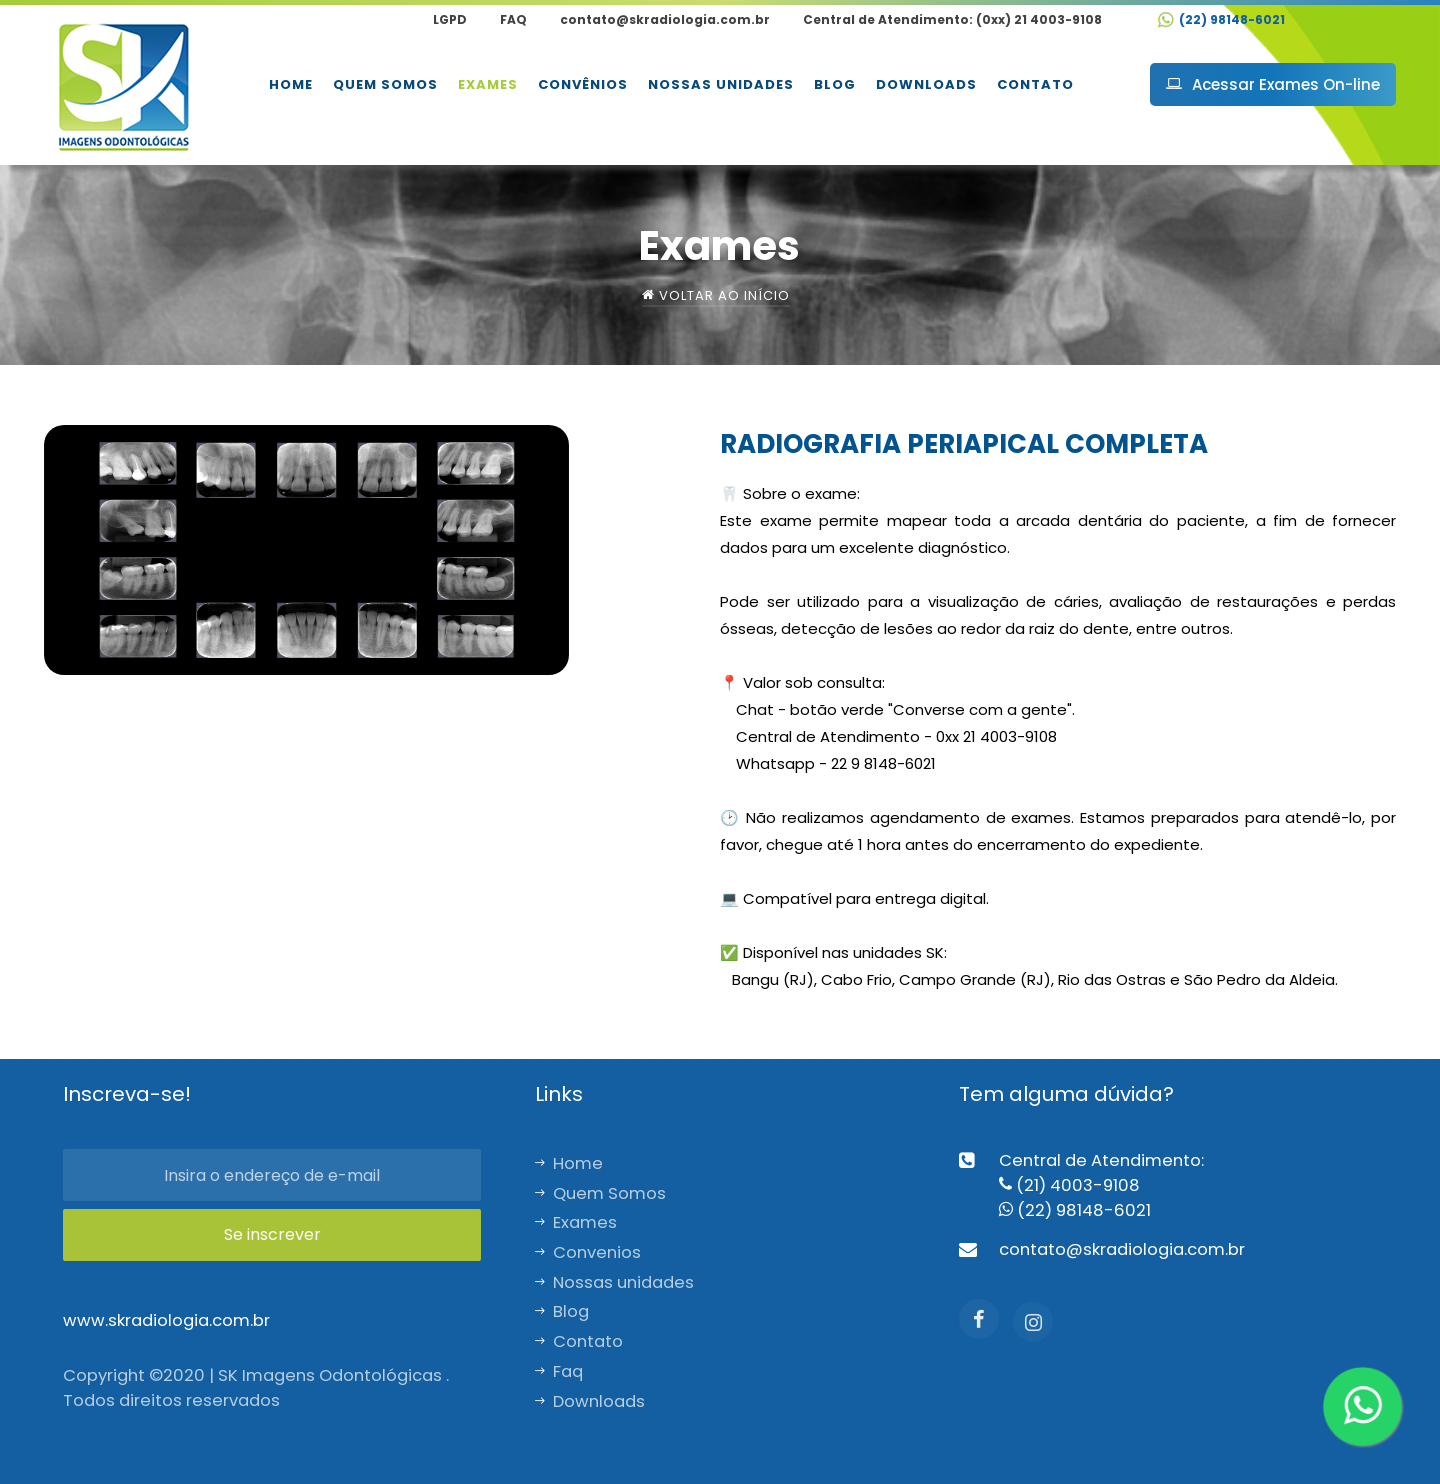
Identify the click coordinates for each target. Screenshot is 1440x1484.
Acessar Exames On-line (1273, 84)
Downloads (926, 84)
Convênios (583, 84)
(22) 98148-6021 (1221, 19)
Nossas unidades (721, 84)
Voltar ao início (716, 295)
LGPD (450, 19)
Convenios (588, 1252)
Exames (488, 84)
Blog (835, 84)
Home (291, 84)
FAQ (513, 19)
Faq (559, 1371)
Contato (1035, 84)
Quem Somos (385, 84)
